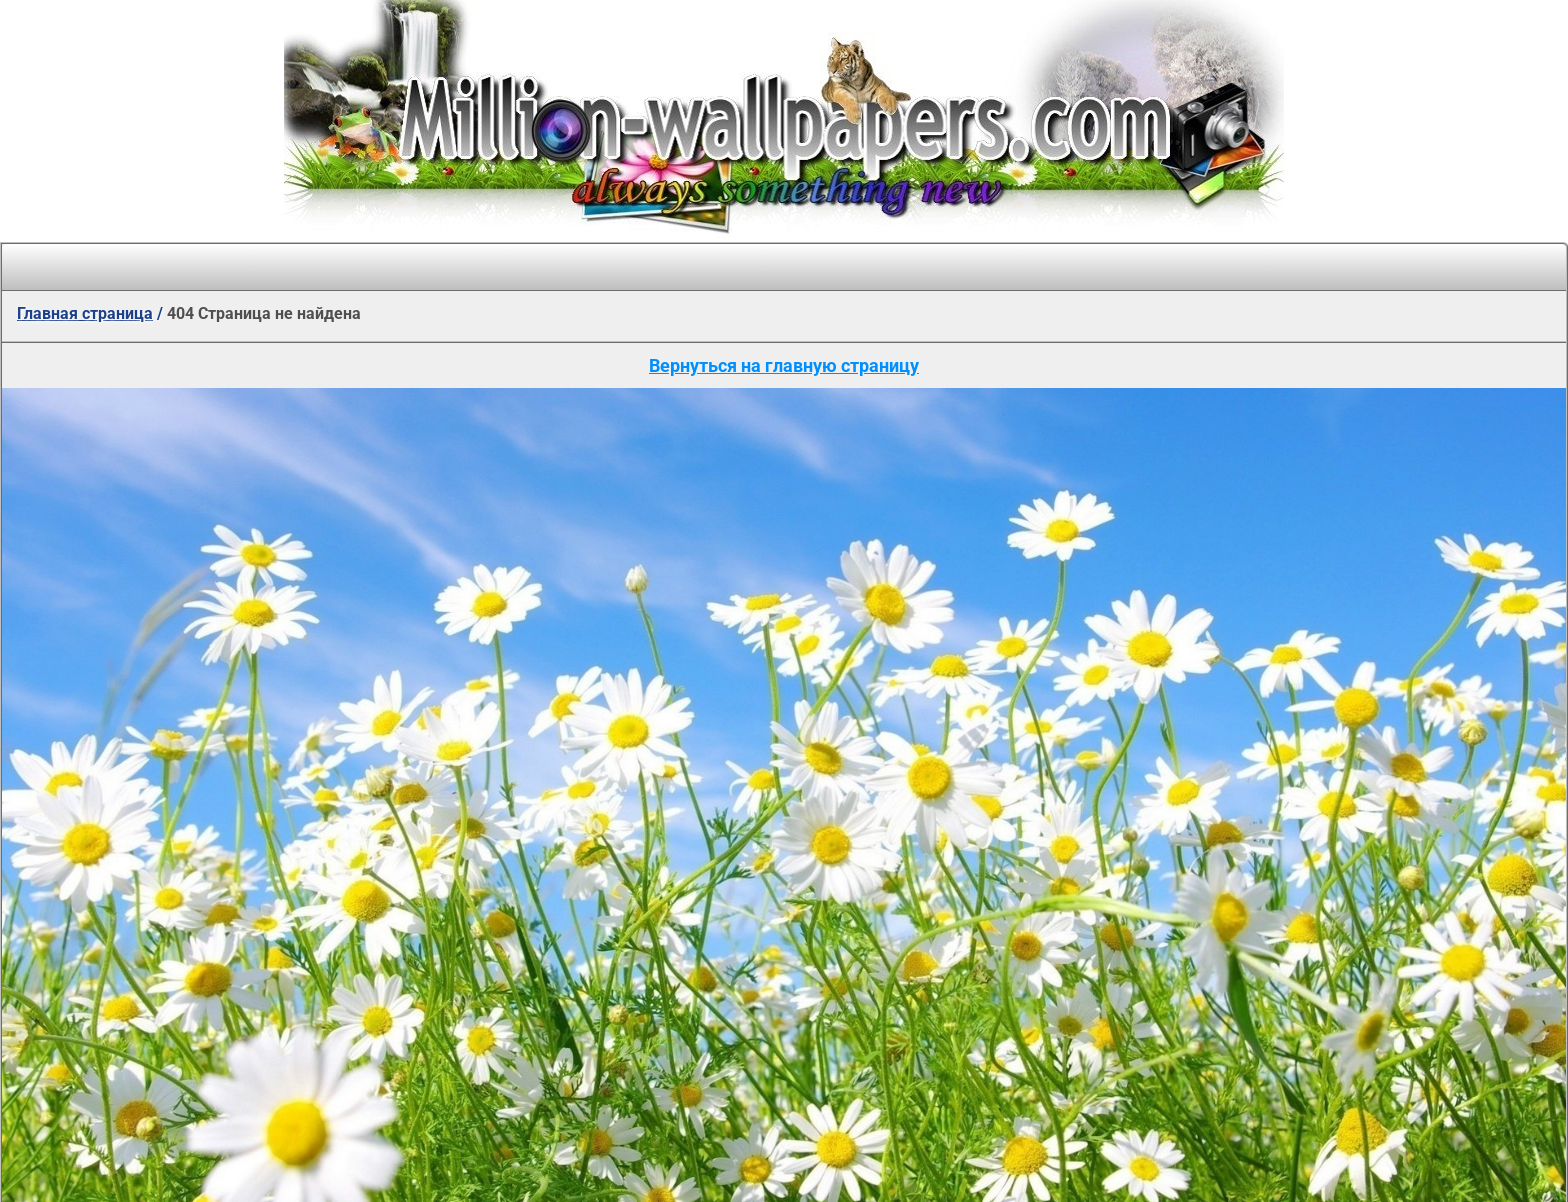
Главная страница (85, 313)
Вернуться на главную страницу (784, 365)
